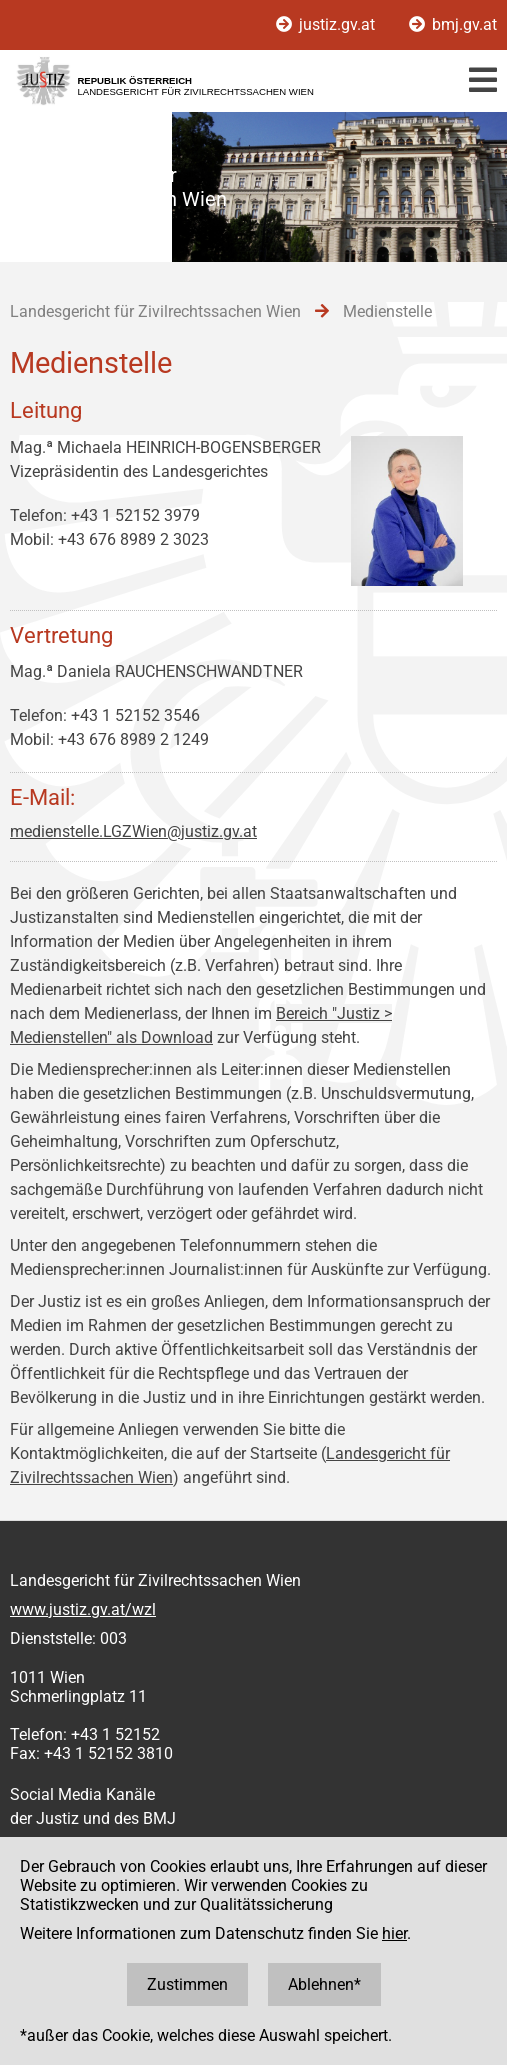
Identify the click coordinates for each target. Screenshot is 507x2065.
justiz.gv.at (327, 24)
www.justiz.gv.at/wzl (83, 1609)
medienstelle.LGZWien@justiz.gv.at (133, 831)
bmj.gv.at (453, 24)
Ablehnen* (324, 1984)
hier (394, 1933)
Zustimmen (187, 1984)
